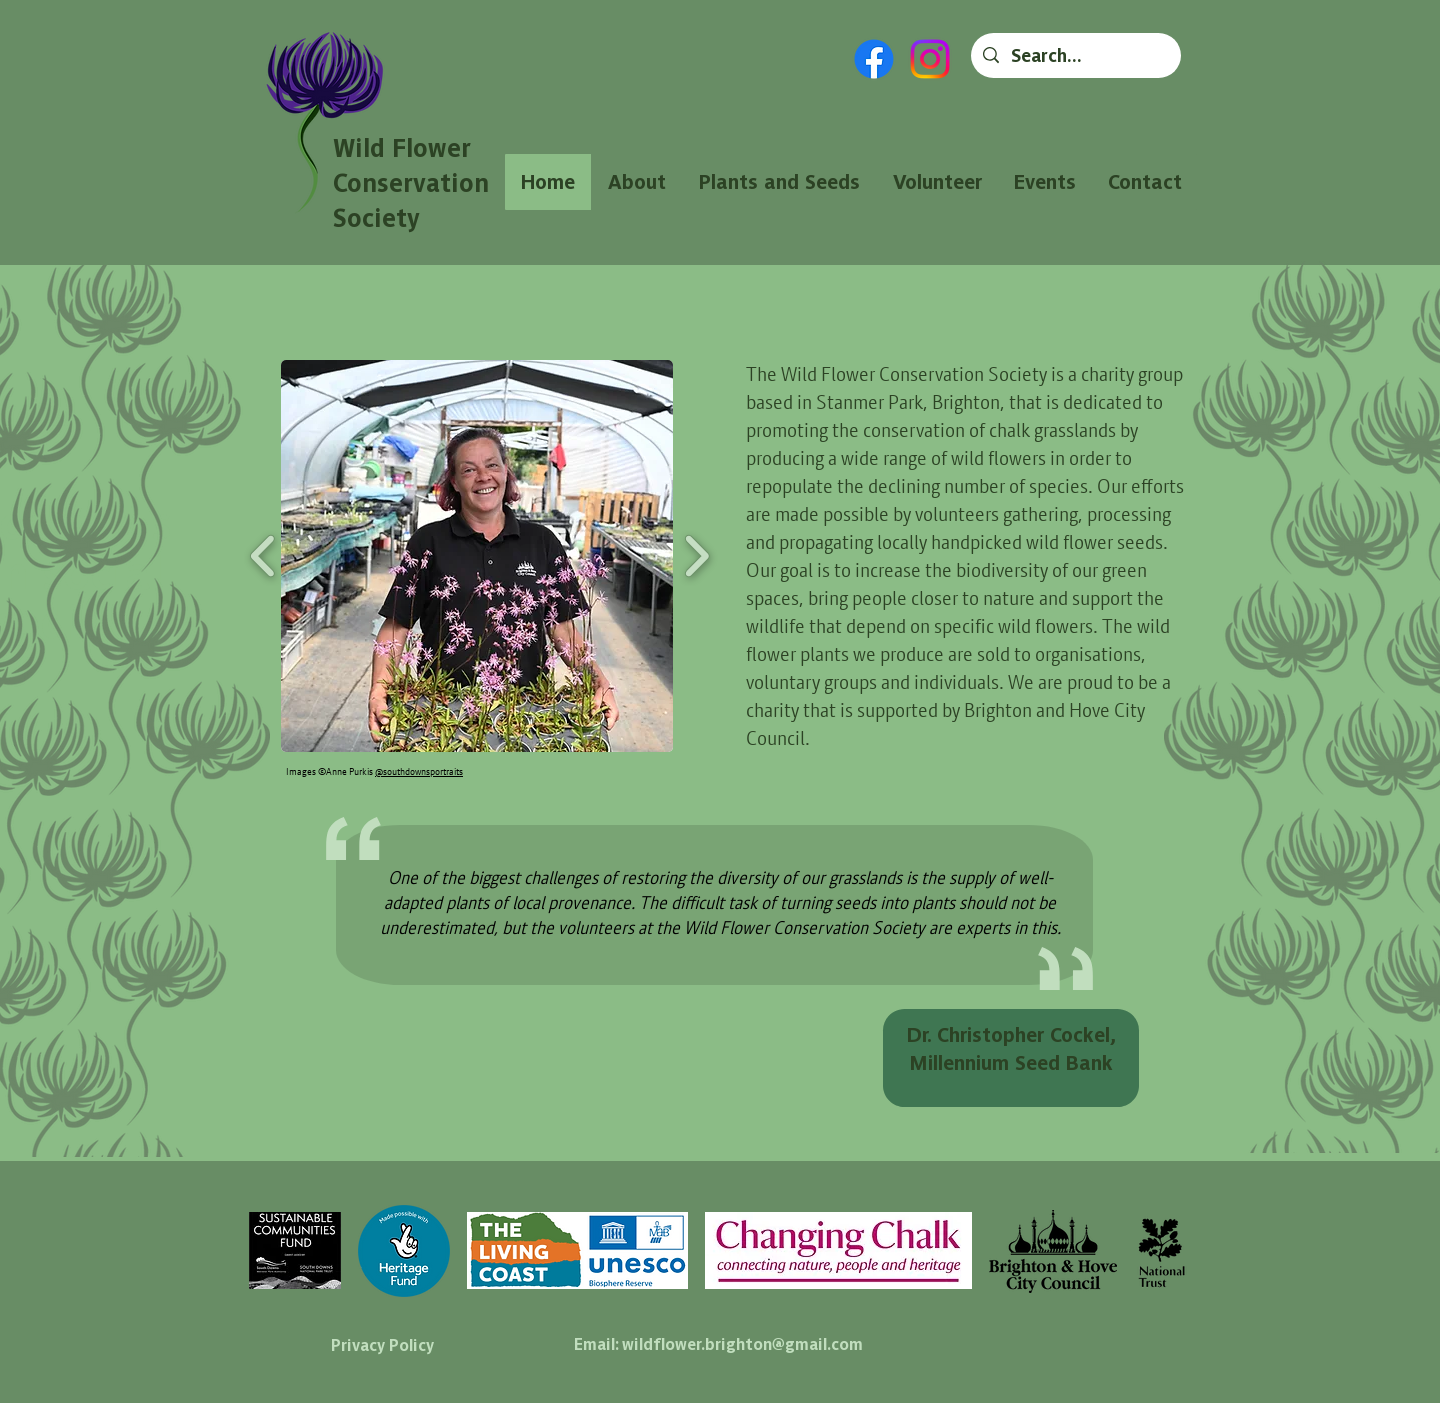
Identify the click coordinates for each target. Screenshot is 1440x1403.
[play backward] (263, 555)
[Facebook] (874, 59)
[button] (477, 556)
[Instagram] (930, 59)
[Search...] (1075, 55)
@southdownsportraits (419, 771)
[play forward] (696, 555)
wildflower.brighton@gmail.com (742, 1344)
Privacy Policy (382, 1345)
